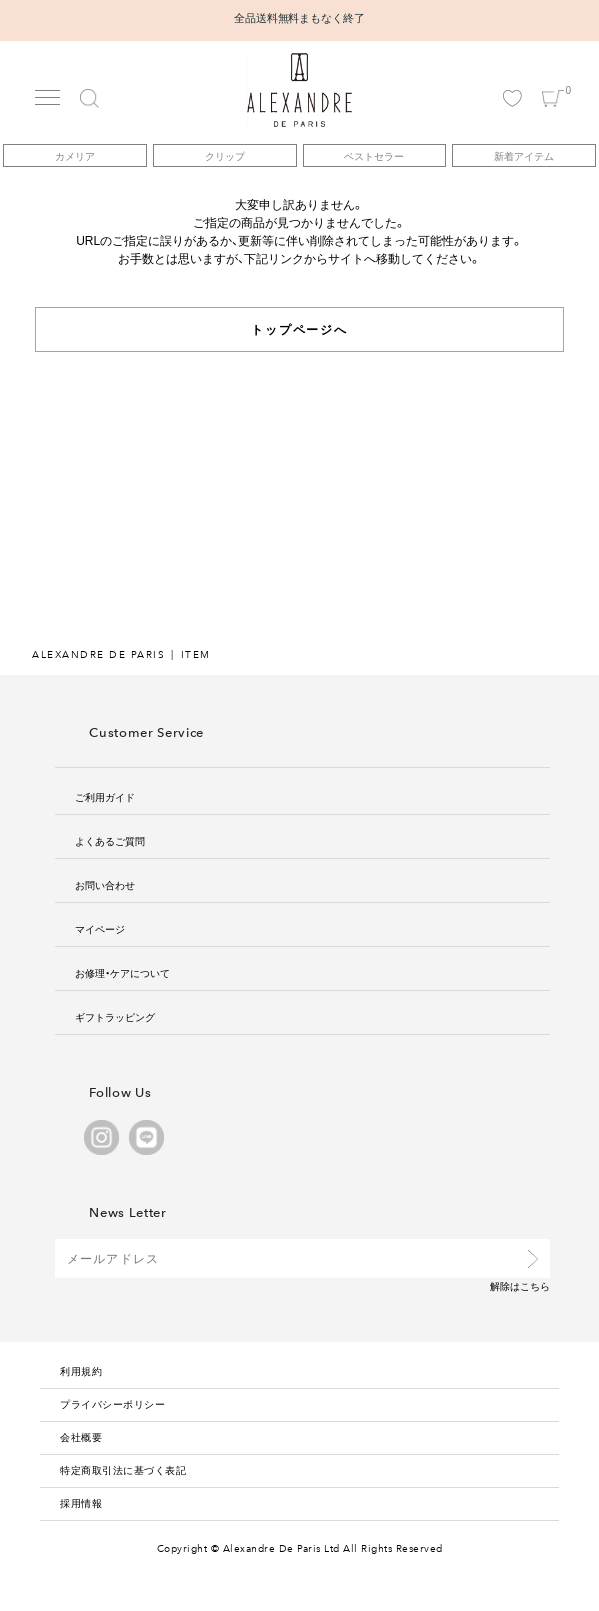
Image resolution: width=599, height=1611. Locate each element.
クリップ (225, 155)
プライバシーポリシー (112, 1403)
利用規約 (81, 1370)
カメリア (75, 155)
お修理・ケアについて (122, 972)
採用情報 (81, 1502)
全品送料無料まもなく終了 (300, 17)
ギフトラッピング (115, 1016)
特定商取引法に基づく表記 (123, 1469)
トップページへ (299, 329)
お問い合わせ (105, 884)
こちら (535, 1285)
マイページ (100, 928)
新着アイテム (524, 155)
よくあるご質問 (110, 840)
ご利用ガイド (105, 796)
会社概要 (81, 1436)
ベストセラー (374, 155)
